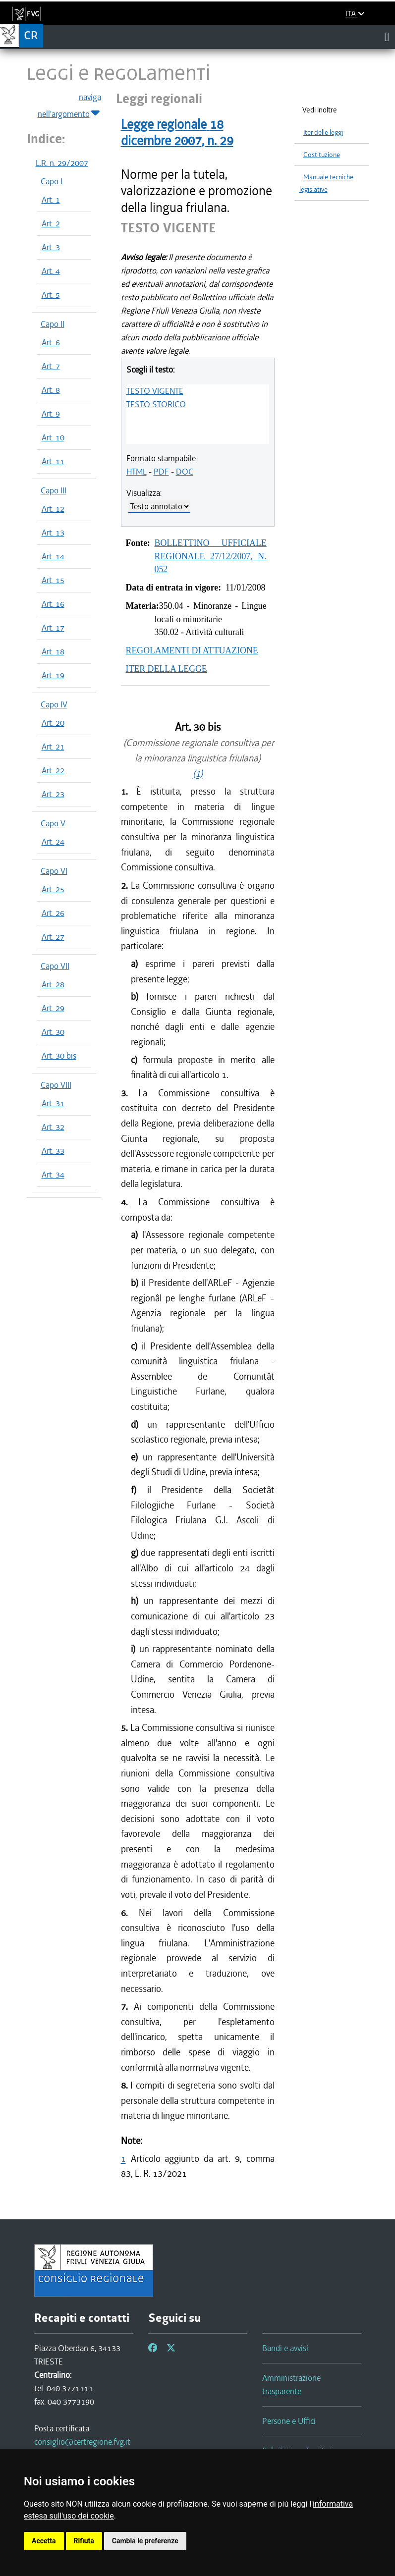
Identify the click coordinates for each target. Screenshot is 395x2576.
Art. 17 (53, 627)
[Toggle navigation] (387, 36)
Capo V (53, 823)
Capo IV (54, 704)
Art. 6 (51, 342)
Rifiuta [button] (84, 2541)
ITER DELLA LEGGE (166, 669)
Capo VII (55, 966)
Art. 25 (53, 889)
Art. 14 (53, 556)
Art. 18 (53, 651)
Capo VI (54, 870)
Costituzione (321, 155)
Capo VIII (56, 1084)
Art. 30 (53, 1031)
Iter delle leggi (323, 132)
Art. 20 (53, 722)
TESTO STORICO (156, 404)
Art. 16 (53, 603)
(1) (198, 773)
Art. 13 (53, 532)
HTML (136, 471)
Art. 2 (51, 223)
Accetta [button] (44, 2541)
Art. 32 (53, 1127)
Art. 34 (53, 1174)
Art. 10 (53, 437)
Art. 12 (53, 508)
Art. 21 (53, 746)
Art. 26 (53, 913)
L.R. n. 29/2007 (62, 163)
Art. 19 (53, 675)
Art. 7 (51, 366)
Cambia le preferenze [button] (145, 2541)
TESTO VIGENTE (154, 390)
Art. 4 (51, 271)
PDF (161, 471)
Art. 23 (53, 794)
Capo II (52, 324)
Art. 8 (51, 389)
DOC (184, 471)
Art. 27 (53, 936)
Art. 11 (53, 461)
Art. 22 (53, 770)
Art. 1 (51, 199)
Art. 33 (53, 1150)
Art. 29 (53, 1008)
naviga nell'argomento (69, 106)
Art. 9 (51, 413)
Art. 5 (51, 294)
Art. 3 (51, 247)
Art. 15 (53, 580)
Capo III (53, 490)
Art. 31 (53, 1103)
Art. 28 (53, 984)
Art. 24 (53, 841)
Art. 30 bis (59, 1055)
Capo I (51, 181)
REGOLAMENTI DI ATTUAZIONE (192, 650)
